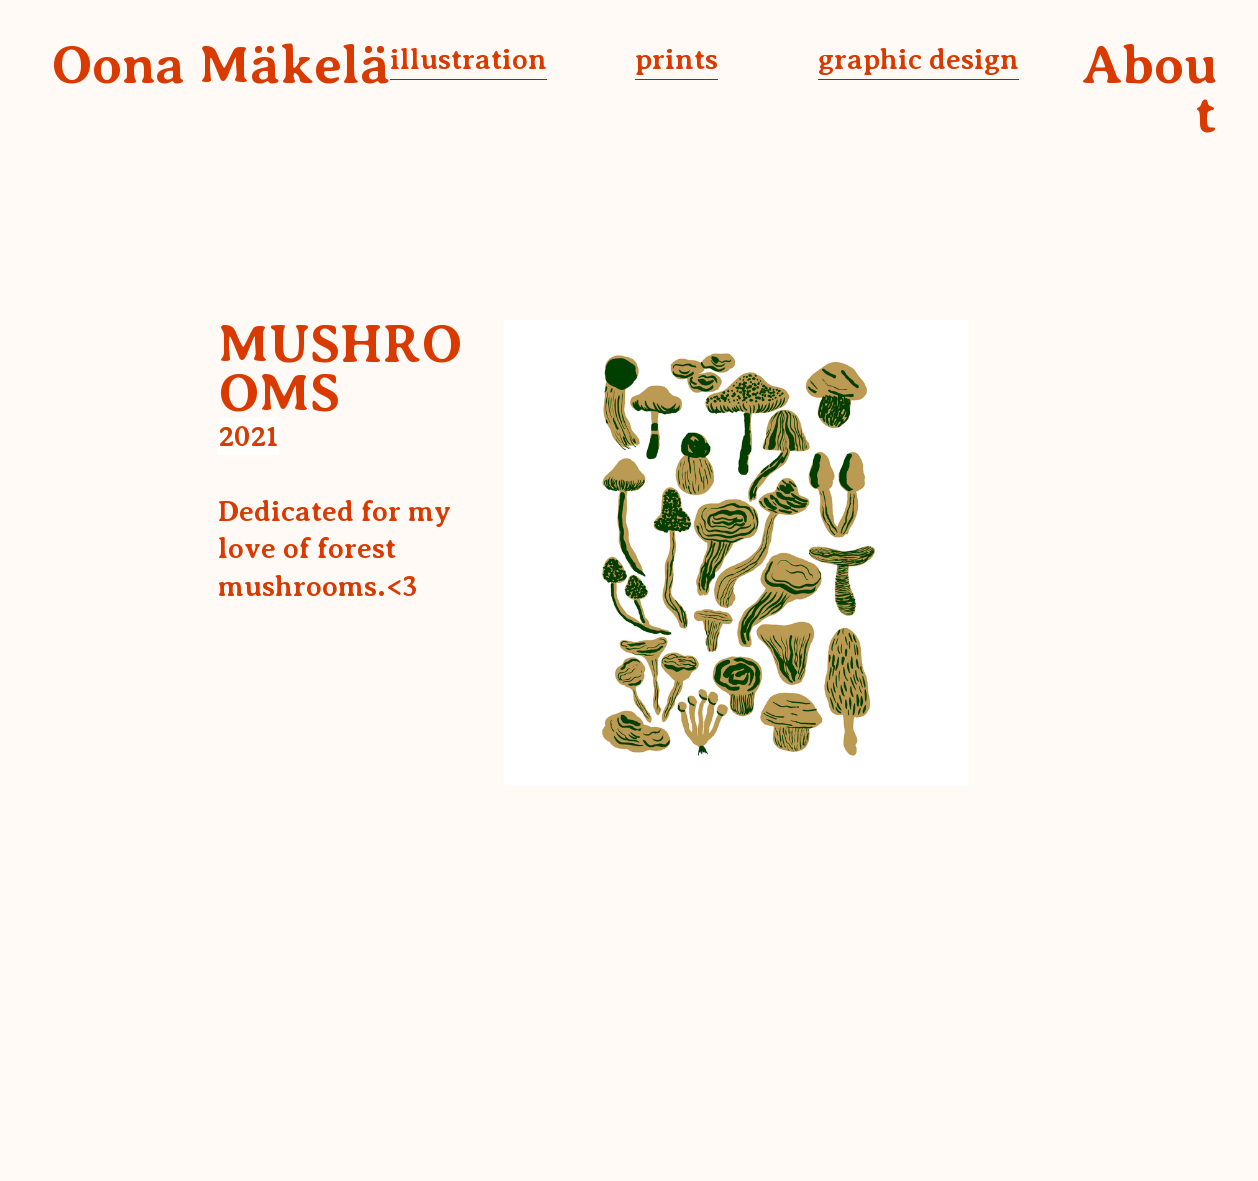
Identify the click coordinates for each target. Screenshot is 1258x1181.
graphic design (918, 59)
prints (676, 59)
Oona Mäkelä (220, 64)
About (1149, 89)
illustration (468, 59)
